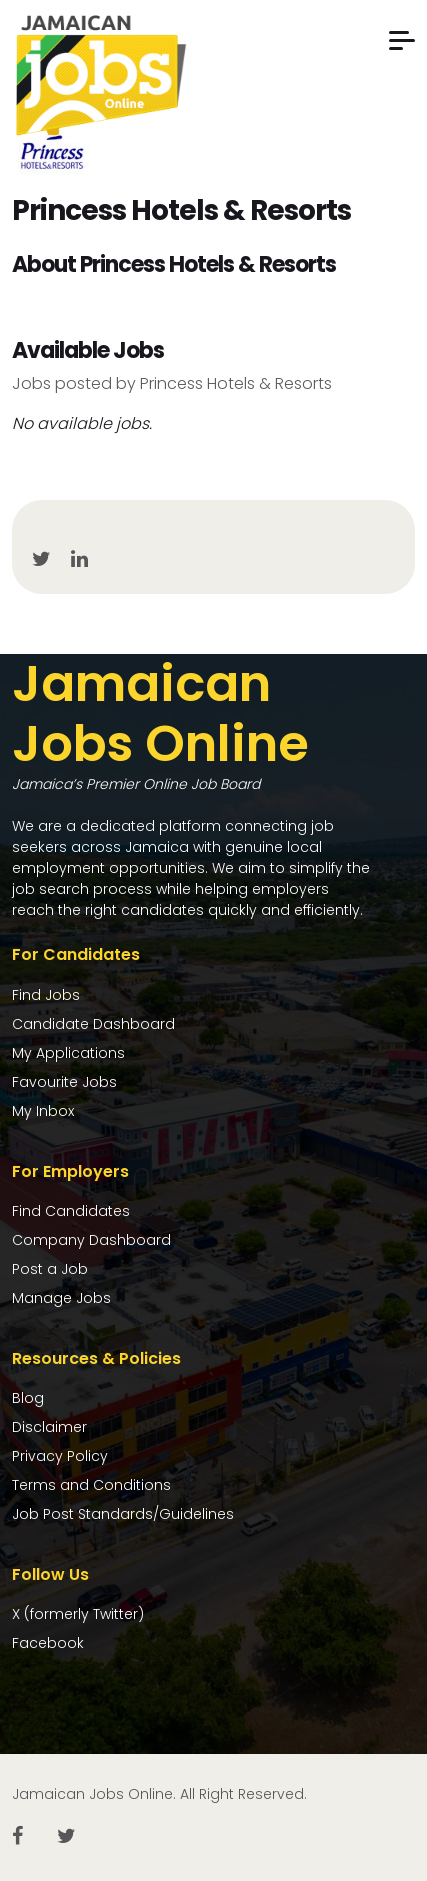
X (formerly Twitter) (78, 1614)
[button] (402, 40)
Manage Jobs (61, 1298)
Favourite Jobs (64, 1082)
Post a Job (50, 1269)
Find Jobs (46, 995)
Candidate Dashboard (93, 1024)
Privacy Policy (60, 1456)
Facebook (48, 1643)
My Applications (68, 1053)
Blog (28, 1398)
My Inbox (43, 1111)
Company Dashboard (91, 1240)
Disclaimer (49, 1427)
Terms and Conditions (91, 1485)
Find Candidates (71, 1211)
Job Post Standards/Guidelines (123, 1514)
